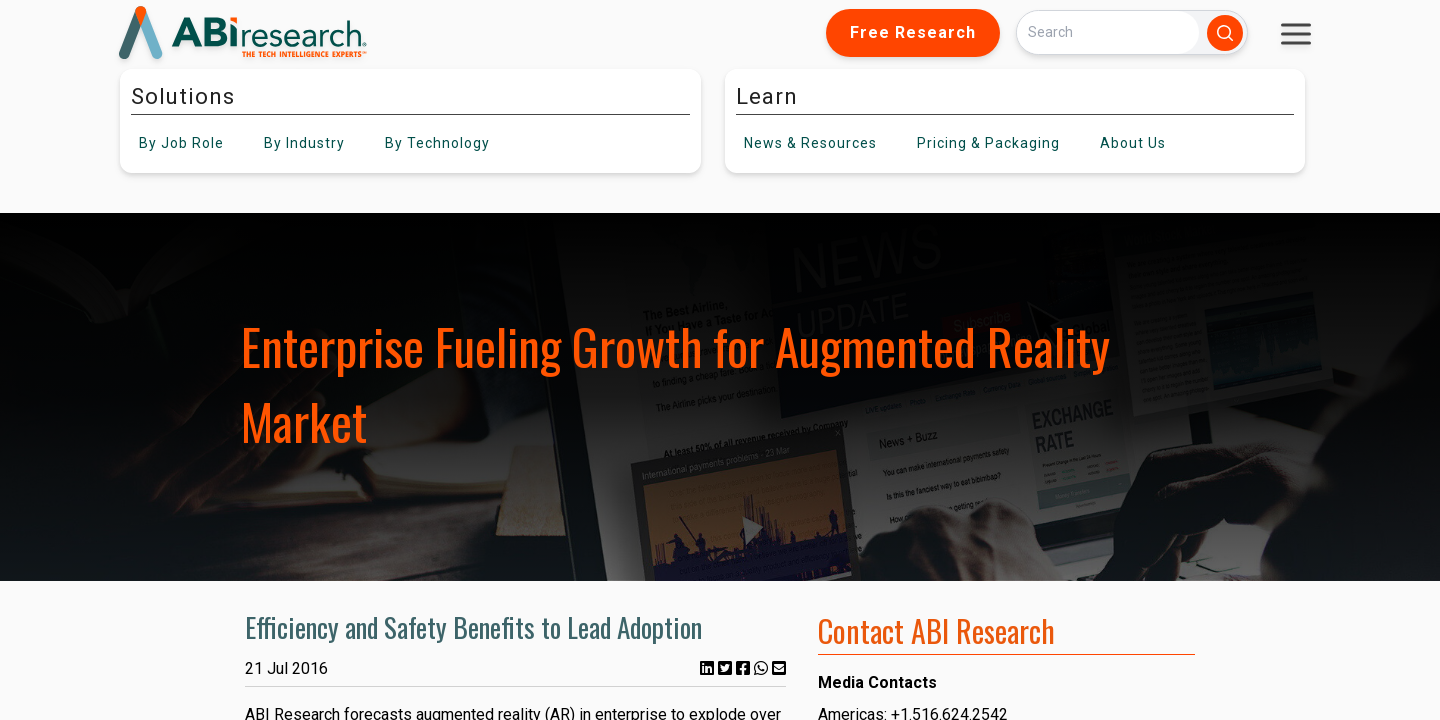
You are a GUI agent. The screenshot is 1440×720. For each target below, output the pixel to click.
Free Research (913, 32)
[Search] (1108, 32)
